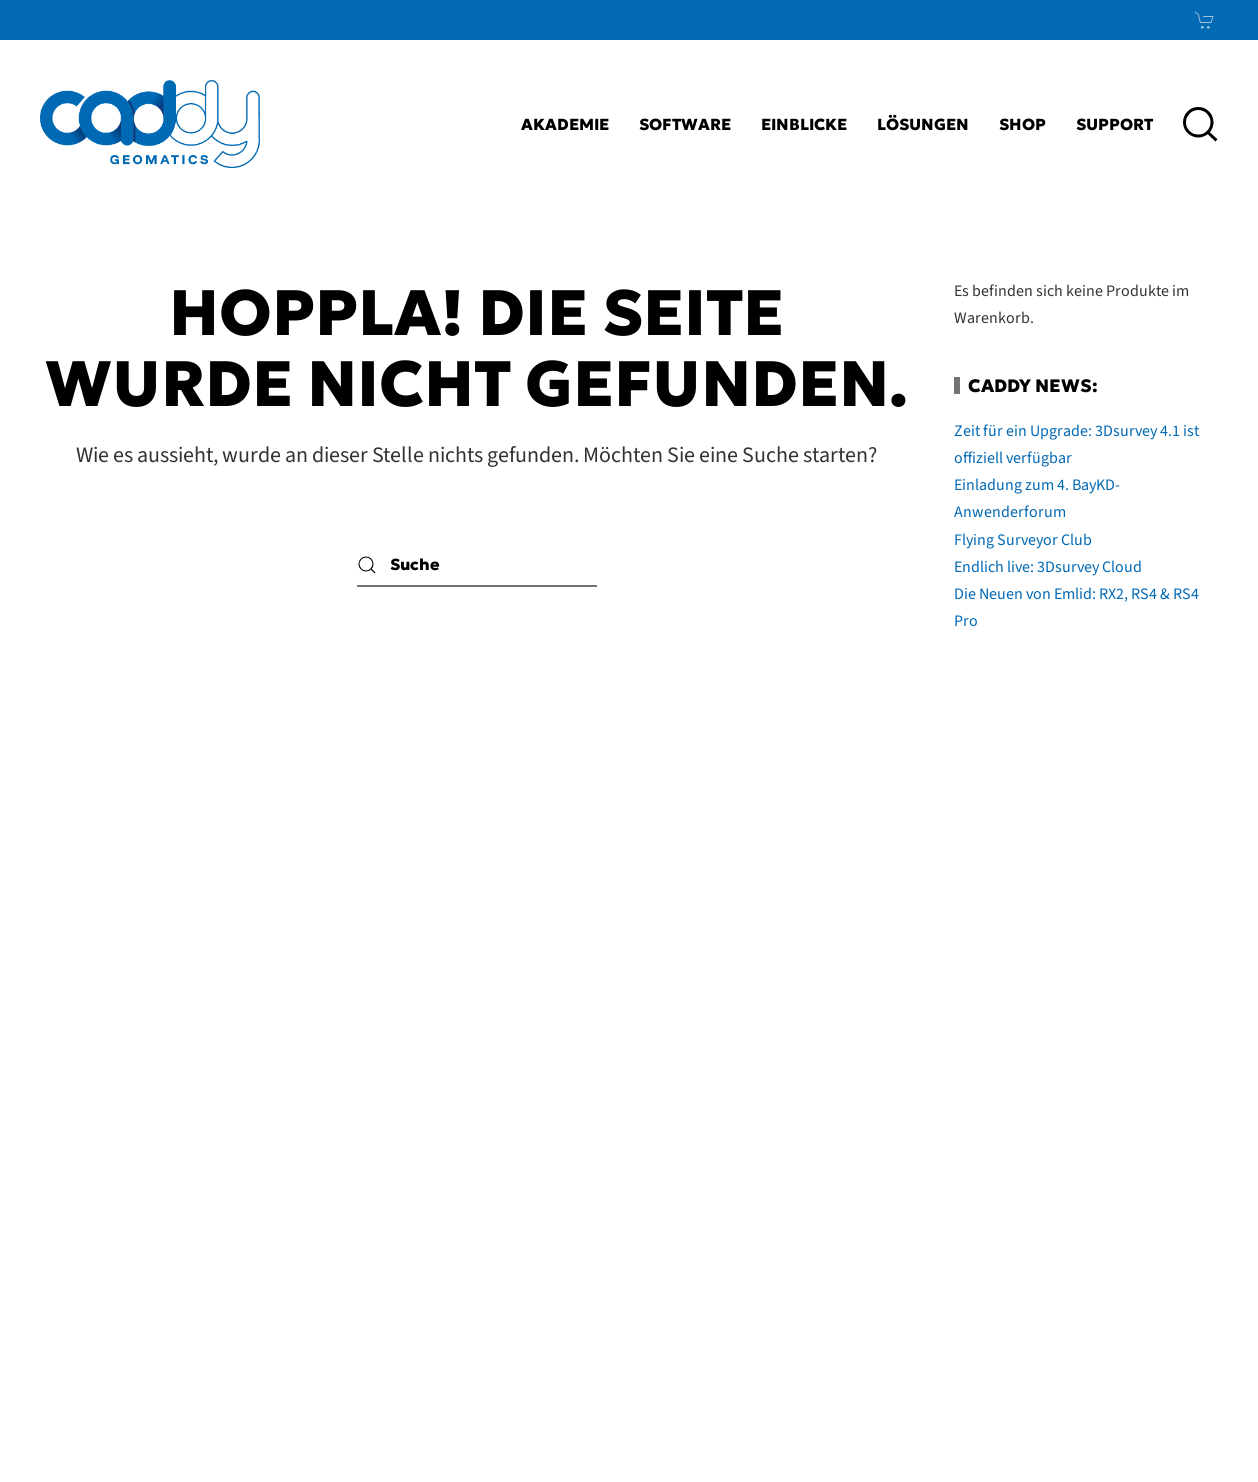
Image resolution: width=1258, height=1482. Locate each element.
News (1155, 1251)
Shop (1022, 124)
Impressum (685, 1153)
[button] (1200, 124)
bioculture (1179, 1428)
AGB (769, 1202)
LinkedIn (1119, 1153)
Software (685, 124)
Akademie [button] (565, 124)
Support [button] (1114, 124)
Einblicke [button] (804, 124)
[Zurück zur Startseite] (150, 124)
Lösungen (923, 124)
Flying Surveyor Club (1023, 540)
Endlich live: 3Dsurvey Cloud (1048, 567)
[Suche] (477, 564)
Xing (1166, 1202)
